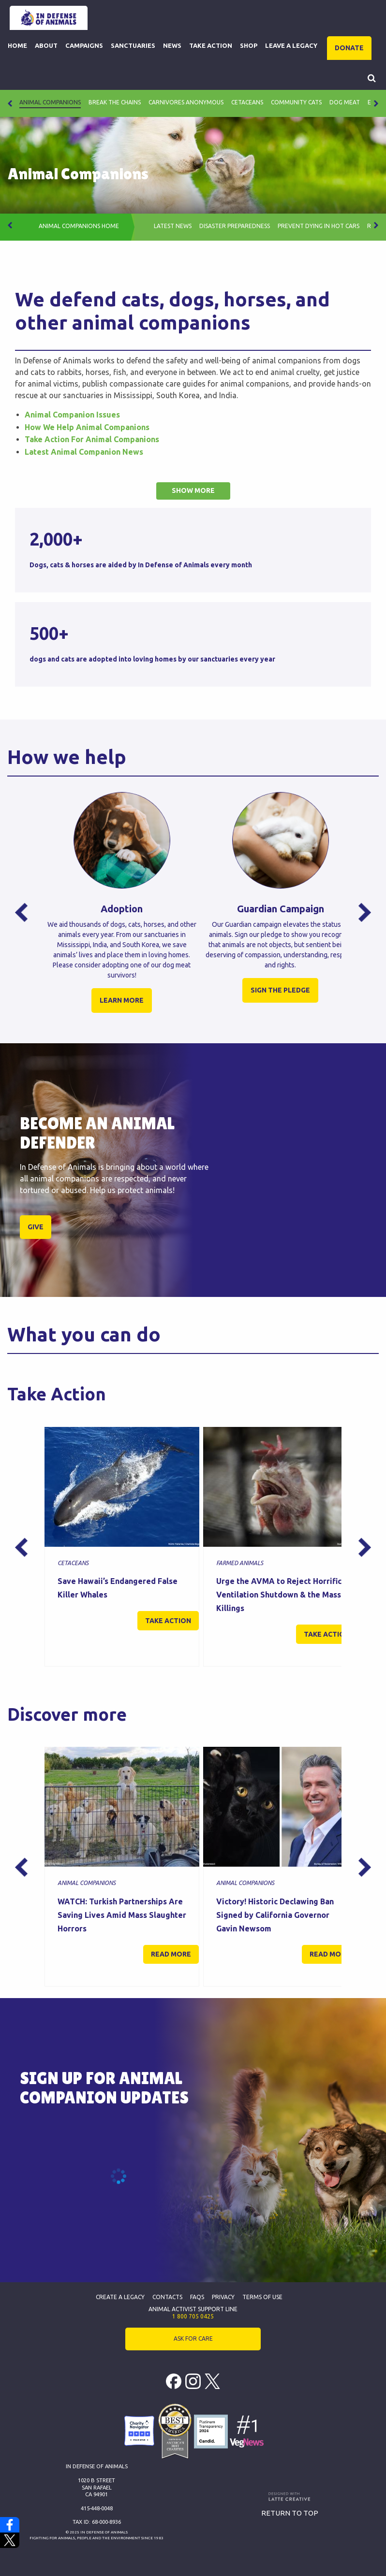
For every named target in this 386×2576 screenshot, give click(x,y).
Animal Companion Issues (72, 414)
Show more (193, 490)
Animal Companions (50, 102)
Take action (168, 1621)
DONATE (349, 48)
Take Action (210, 45)
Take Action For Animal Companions (92, 439)
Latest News (173, 226)
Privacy (223, 2297)
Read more (171, 1954)
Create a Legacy (120, 2297)
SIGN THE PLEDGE (280, 990)
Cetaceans (247, 102)
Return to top (289, 2513)
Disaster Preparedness (234, 226)
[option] (122, 912)
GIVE (36, 1227)
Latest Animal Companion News (84, 451)
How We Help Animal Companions (87, 427)
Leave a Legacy (291, 45)
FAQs (197, 2297)
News (172, 45)
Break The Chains (115, 102)
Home (17, 45)
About (46, 45)
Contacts (167, 2297)
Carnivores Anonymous (185, 102)
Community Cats (296, 102)
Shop (248, 45)
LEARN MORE (122, 1000)
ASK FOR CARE (193, 2338)
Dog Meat (344, 102)
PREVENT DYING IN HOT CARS (318, 226)
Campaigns (84, 45)
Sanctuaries (133, 45)
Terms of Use (262, 2297)
